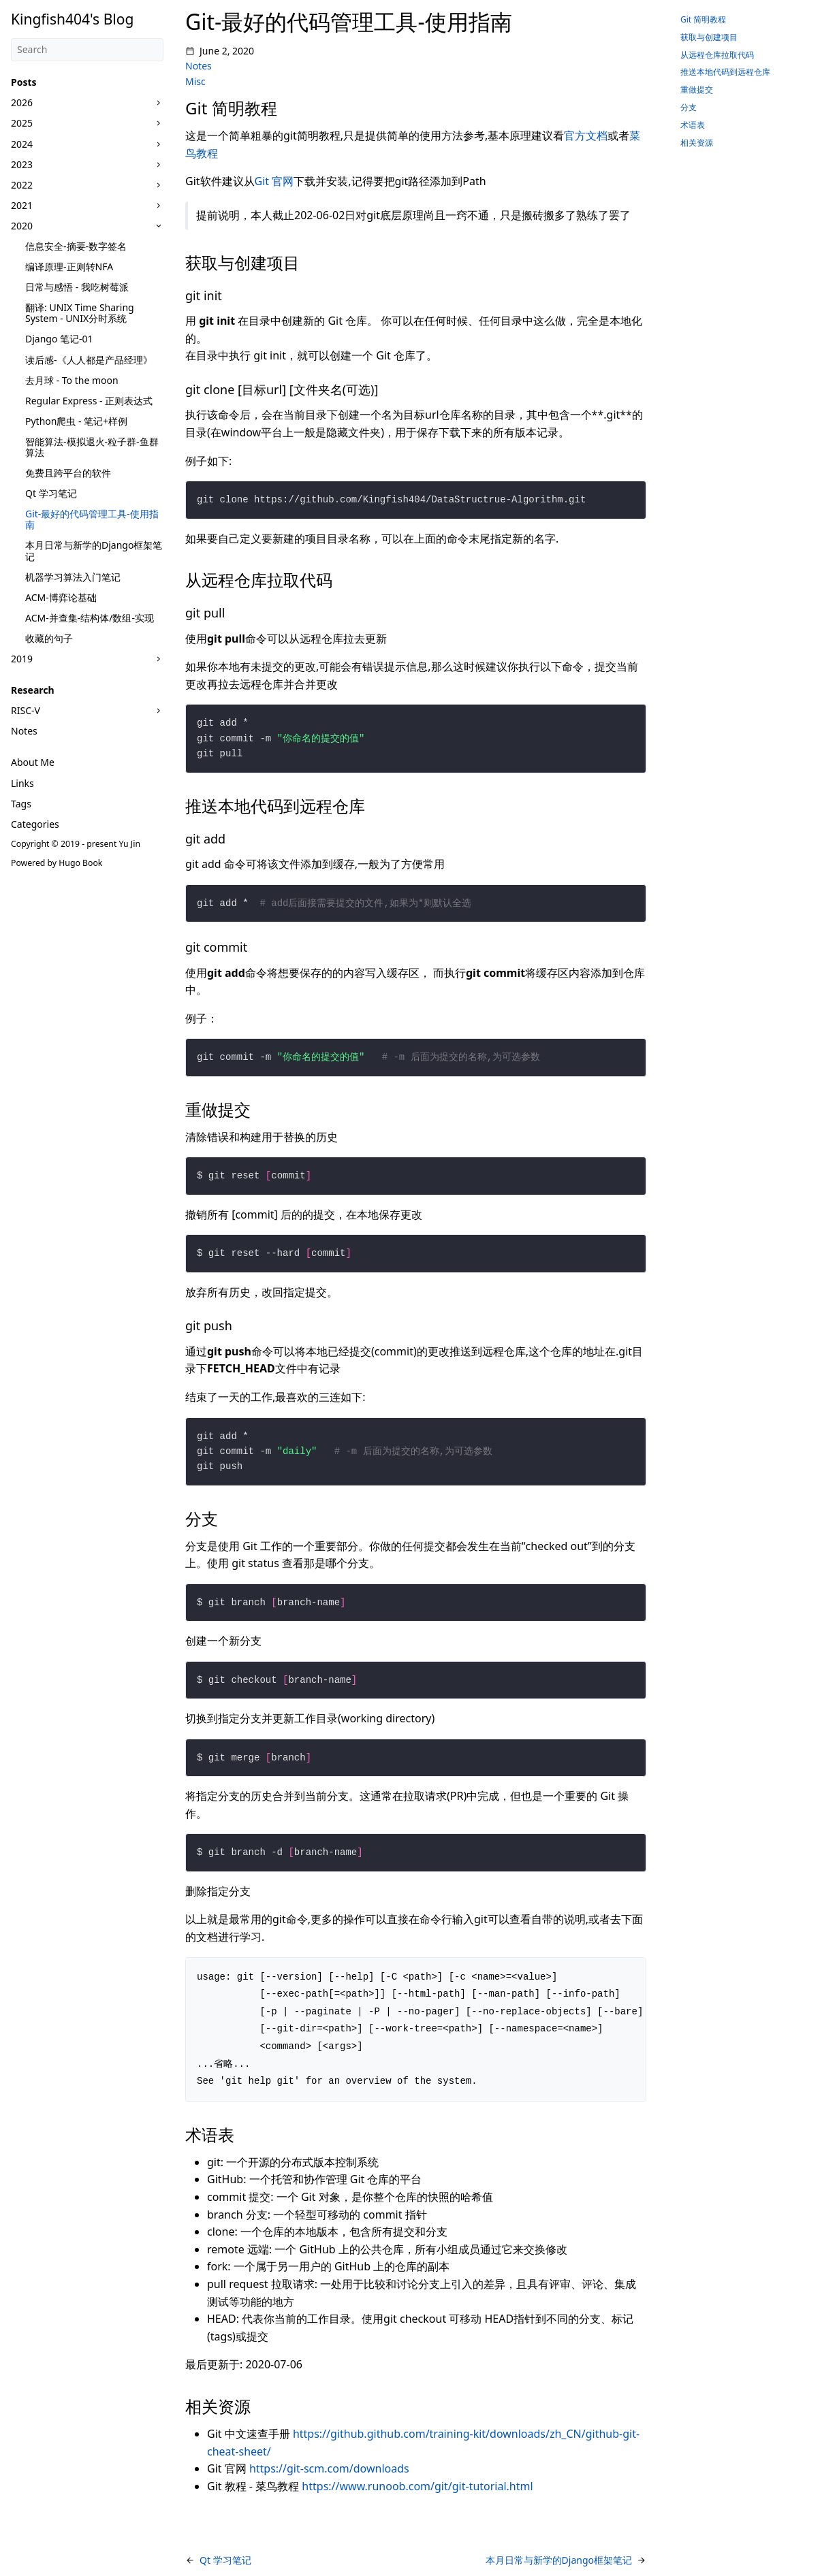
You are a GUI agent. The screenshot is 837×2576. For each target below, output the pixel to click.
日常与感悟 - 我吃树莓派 (77, 286)
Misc (195, 81)
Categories (35, 824)
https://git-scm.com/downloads (329, 2468)
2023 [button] (22, 164)
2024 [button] (22, 144)
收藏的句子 (49, 638)
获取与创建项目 (709, 37)
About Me (32, 762)
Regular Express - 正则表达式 (89, 400)
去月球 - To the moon (72, 380)
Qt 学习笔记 (51, 493)
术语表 (692, 125)
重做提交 (696, 89)
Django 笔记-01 (59, 338)
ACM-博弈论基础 (61, 597)
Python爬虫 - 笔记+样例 (76, 421)
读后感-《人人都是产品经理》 (89, 359)
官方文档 (585, 135)
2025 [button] (22, 122)
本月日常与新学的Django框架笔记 (93, 550)
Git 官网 (274, 181)
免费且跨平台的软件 (68, 472)
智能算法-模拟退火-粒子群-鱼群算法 (92, 447)
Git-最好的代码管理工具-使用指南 (92, 519)
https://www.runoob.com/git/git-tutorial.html (417, 2486)
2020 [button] (22, 225)
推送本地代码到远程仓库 (725, 72)
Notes (24, 730)
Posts (24, 82)
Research (32, 689)
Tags (21, 803)
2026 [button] (22, 102)
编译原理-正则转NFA (69, 266)
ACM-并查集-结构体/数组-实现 (89, 617)
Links (22, 783)
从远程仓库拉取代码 (717, 55)
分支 (688, 107)
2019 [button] (22, 658)
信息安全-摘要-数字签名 (76, 246)
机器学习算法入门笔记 (73, 576)
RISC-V (25, 710)
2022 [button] (22, 184)
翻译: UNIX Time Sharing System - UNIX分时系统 (79, 313)
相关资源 (696, 142)
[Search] (87, 49)
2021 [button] (22, 205)
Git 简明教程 (703, 19)
